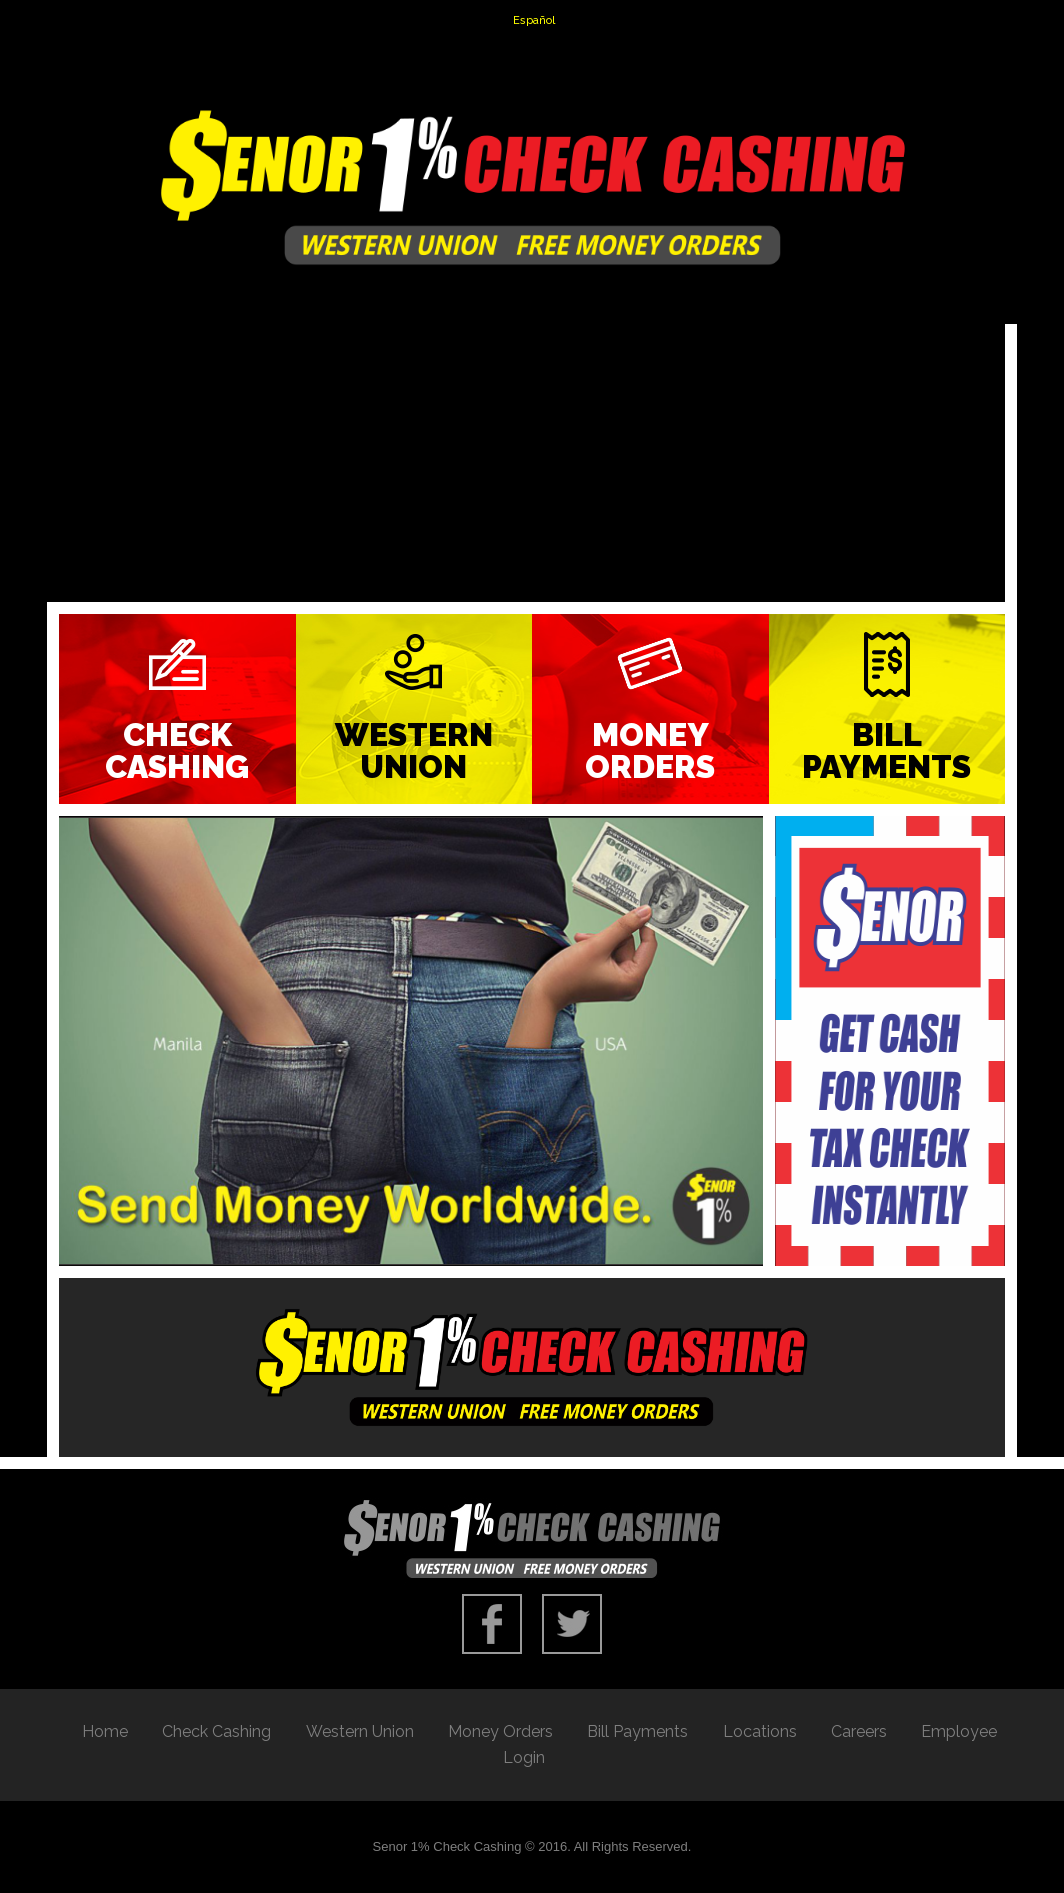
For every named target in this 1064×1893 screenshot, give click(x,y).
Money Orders (650, 750)
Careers (859, 1731)
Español (534, 20)
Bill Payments (886, 750)
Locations (760, 1731)
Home (105, 1731)
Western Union (414, 750)
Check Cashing (177, 750)
